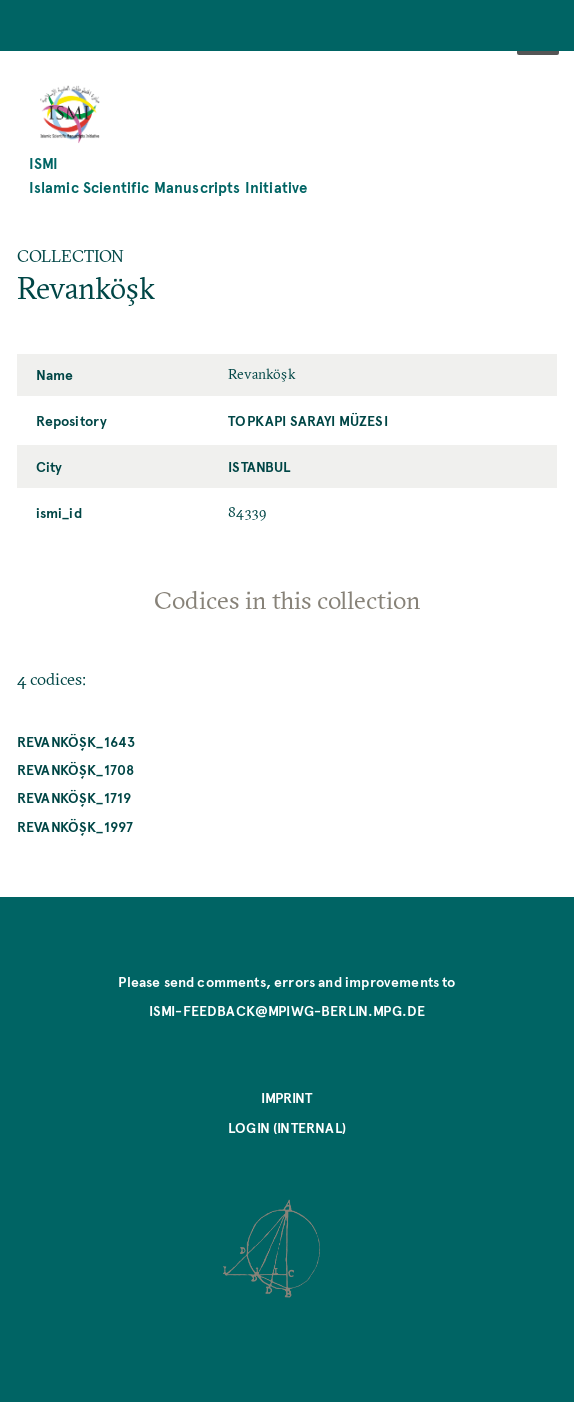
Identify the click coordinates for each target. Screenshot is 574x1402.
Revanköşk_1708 (75, 769)
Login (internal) (287, 1127)
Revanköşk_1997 (75, 826)
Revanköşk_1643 (76, 741)
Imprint (286, 1097)
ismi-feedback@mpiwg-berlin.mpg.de (287, 1010)
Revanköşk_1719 (74, 797)
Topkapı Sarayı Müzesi (308, 420)
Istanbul (259, 466)
